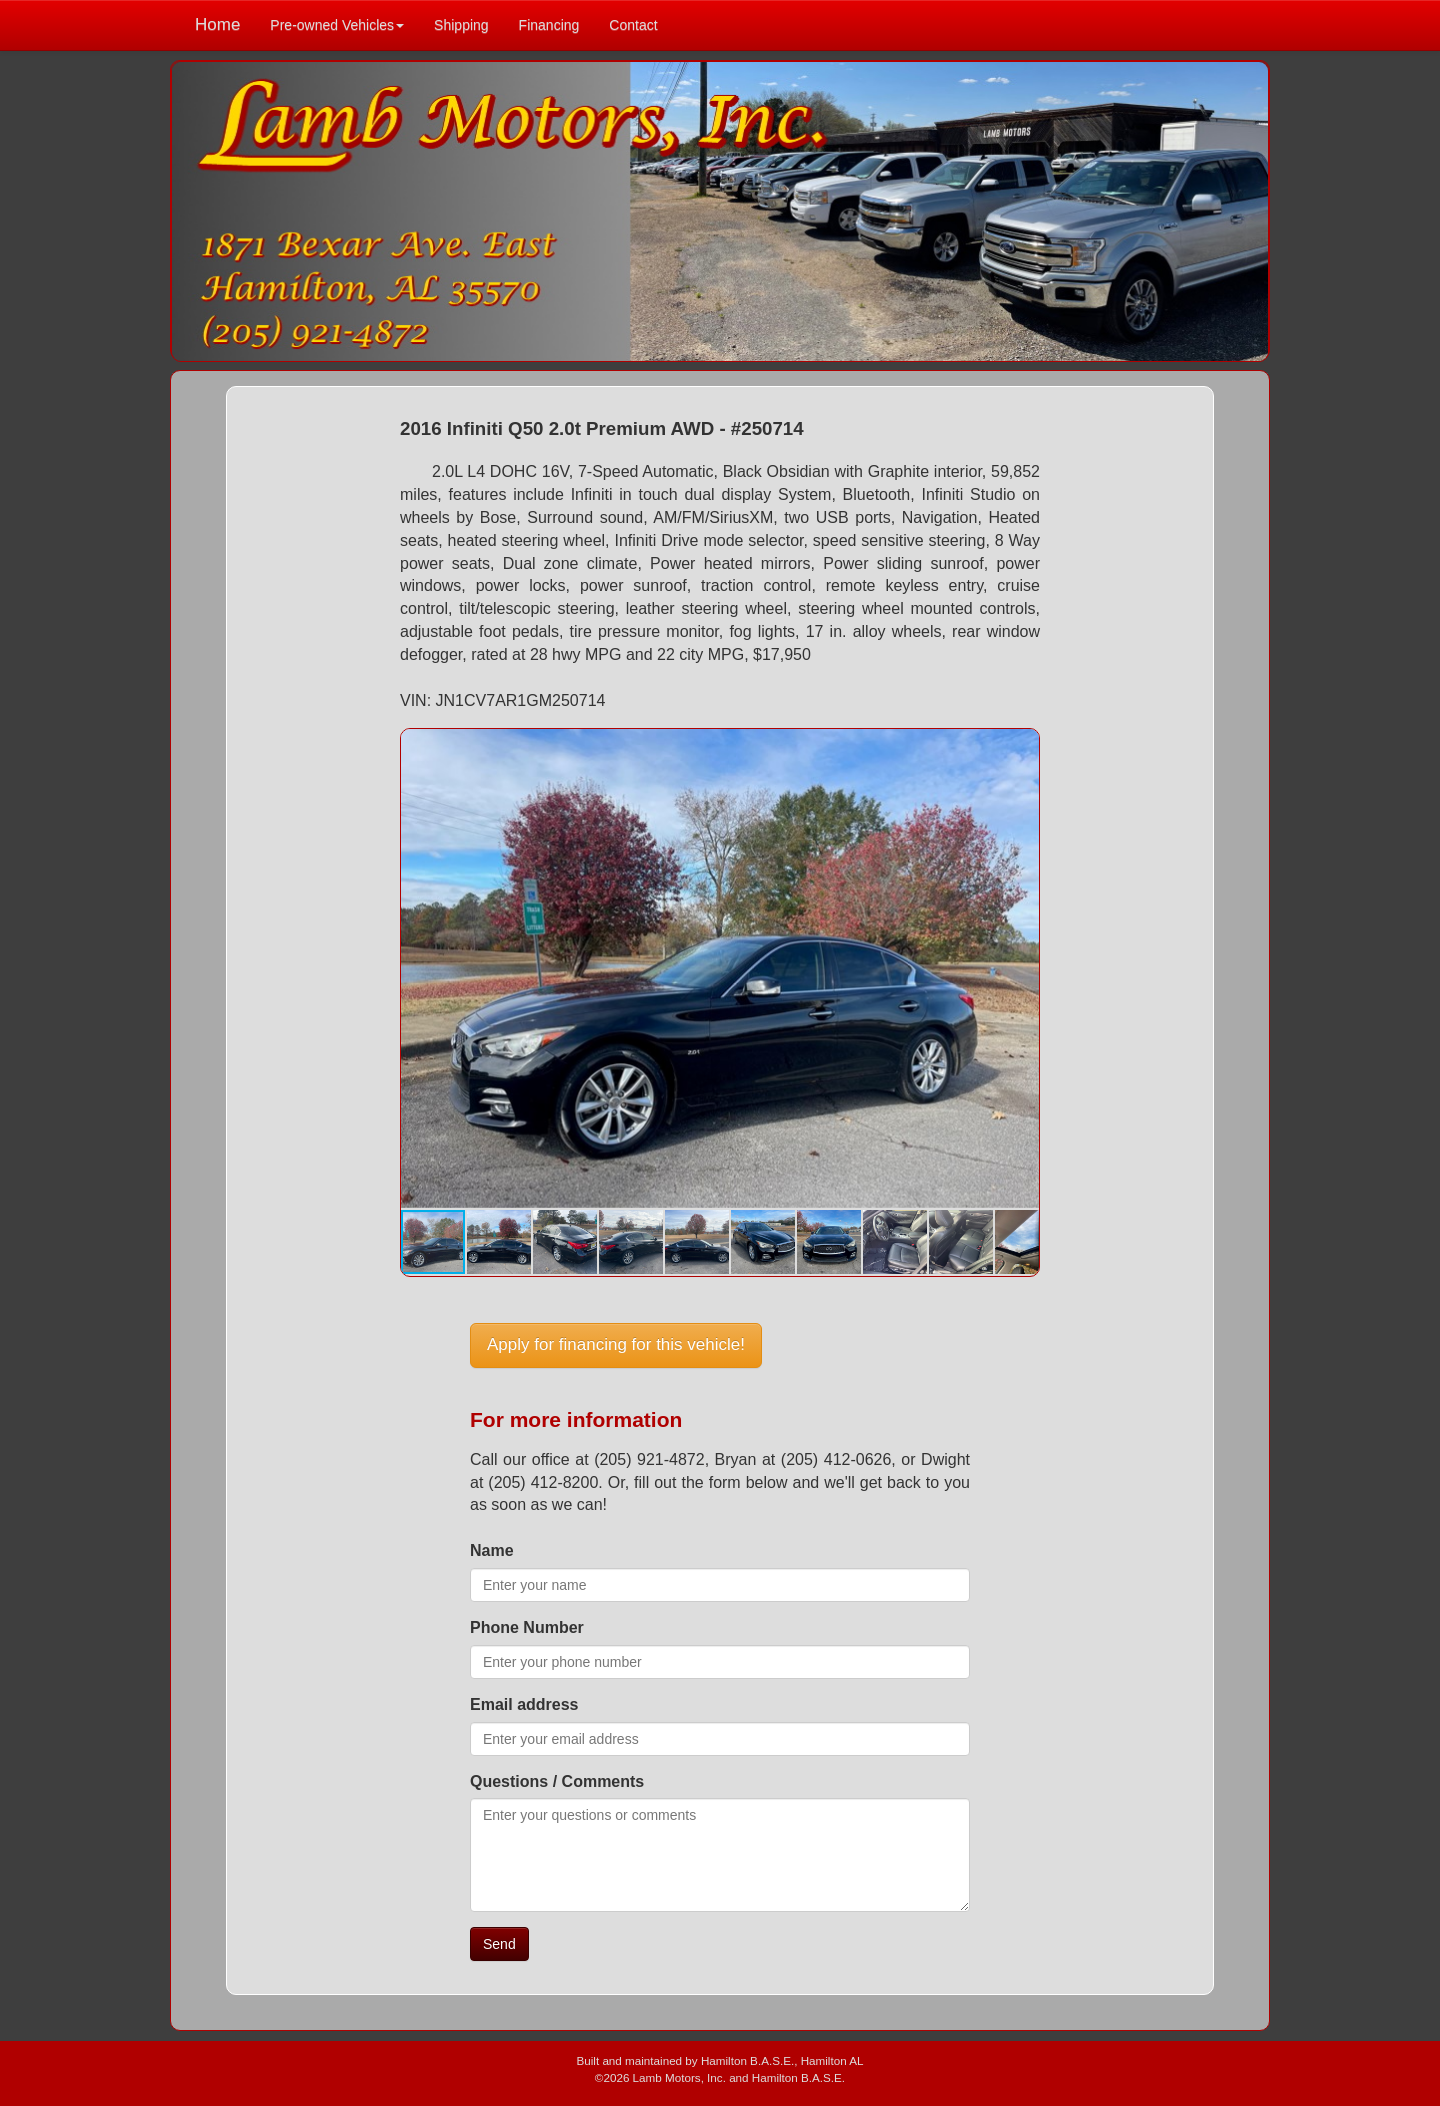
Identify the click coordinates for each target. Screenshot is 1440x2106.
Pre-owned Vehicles (337, 25)
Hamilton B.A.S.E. (747, 2060)
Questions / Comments (557, 1781)
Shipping (461, 25)
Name (492, 1550)
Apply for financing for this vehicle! (616, 1344)
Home (217, 24)
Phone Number (527, 1627)
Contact (633, 25)
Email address (524, 1704)
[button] (1021, 747)
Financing (549, 25)
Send (499, 1944)
